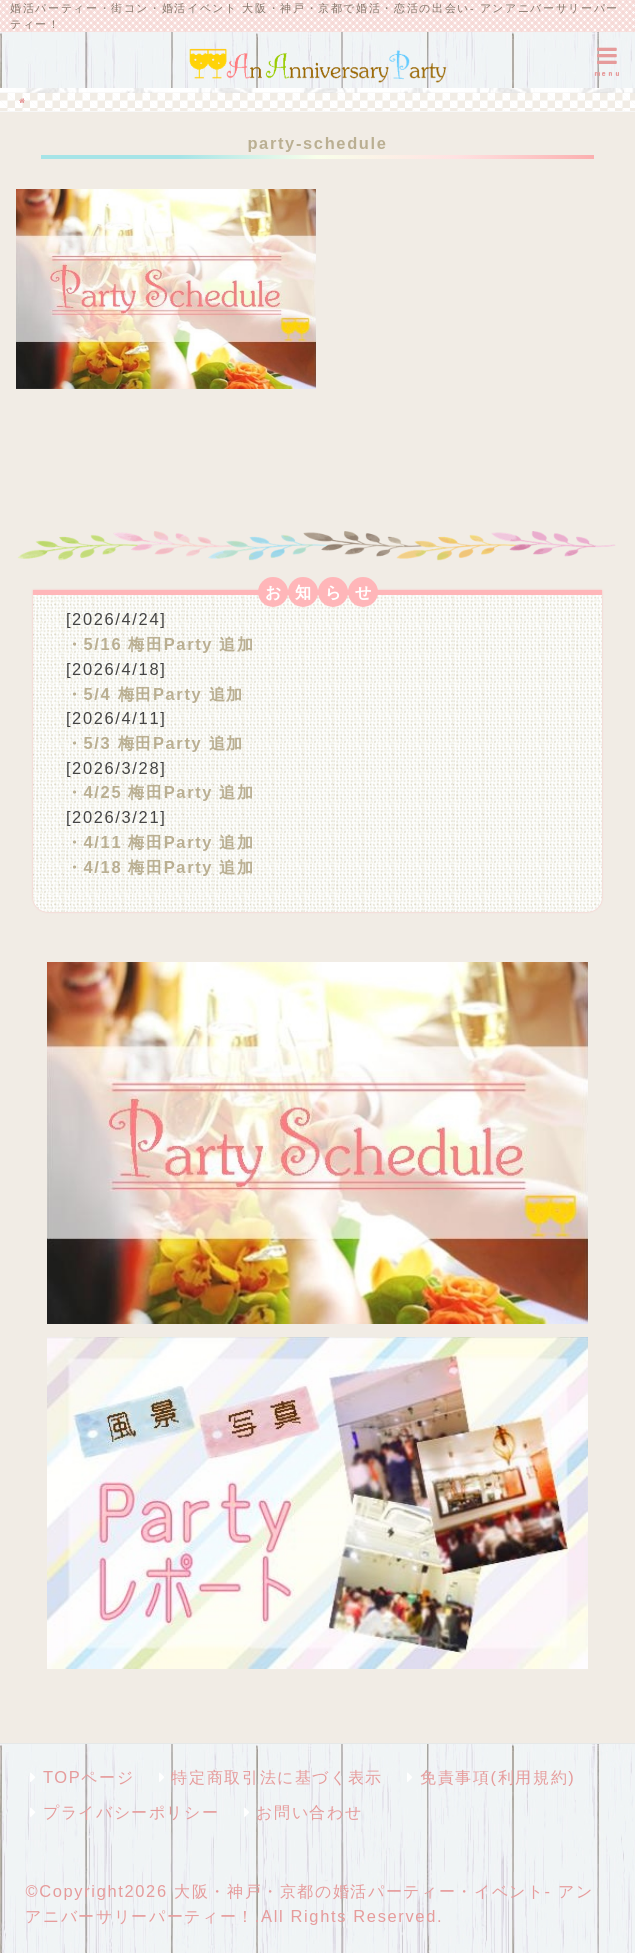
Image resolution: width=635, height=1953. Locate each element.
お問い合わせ (309, 1812)
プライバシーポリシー (131, 1812)
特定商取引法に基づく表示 (277, 1777)
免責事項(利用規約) (497, 1777)
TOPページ (88, 1777)
